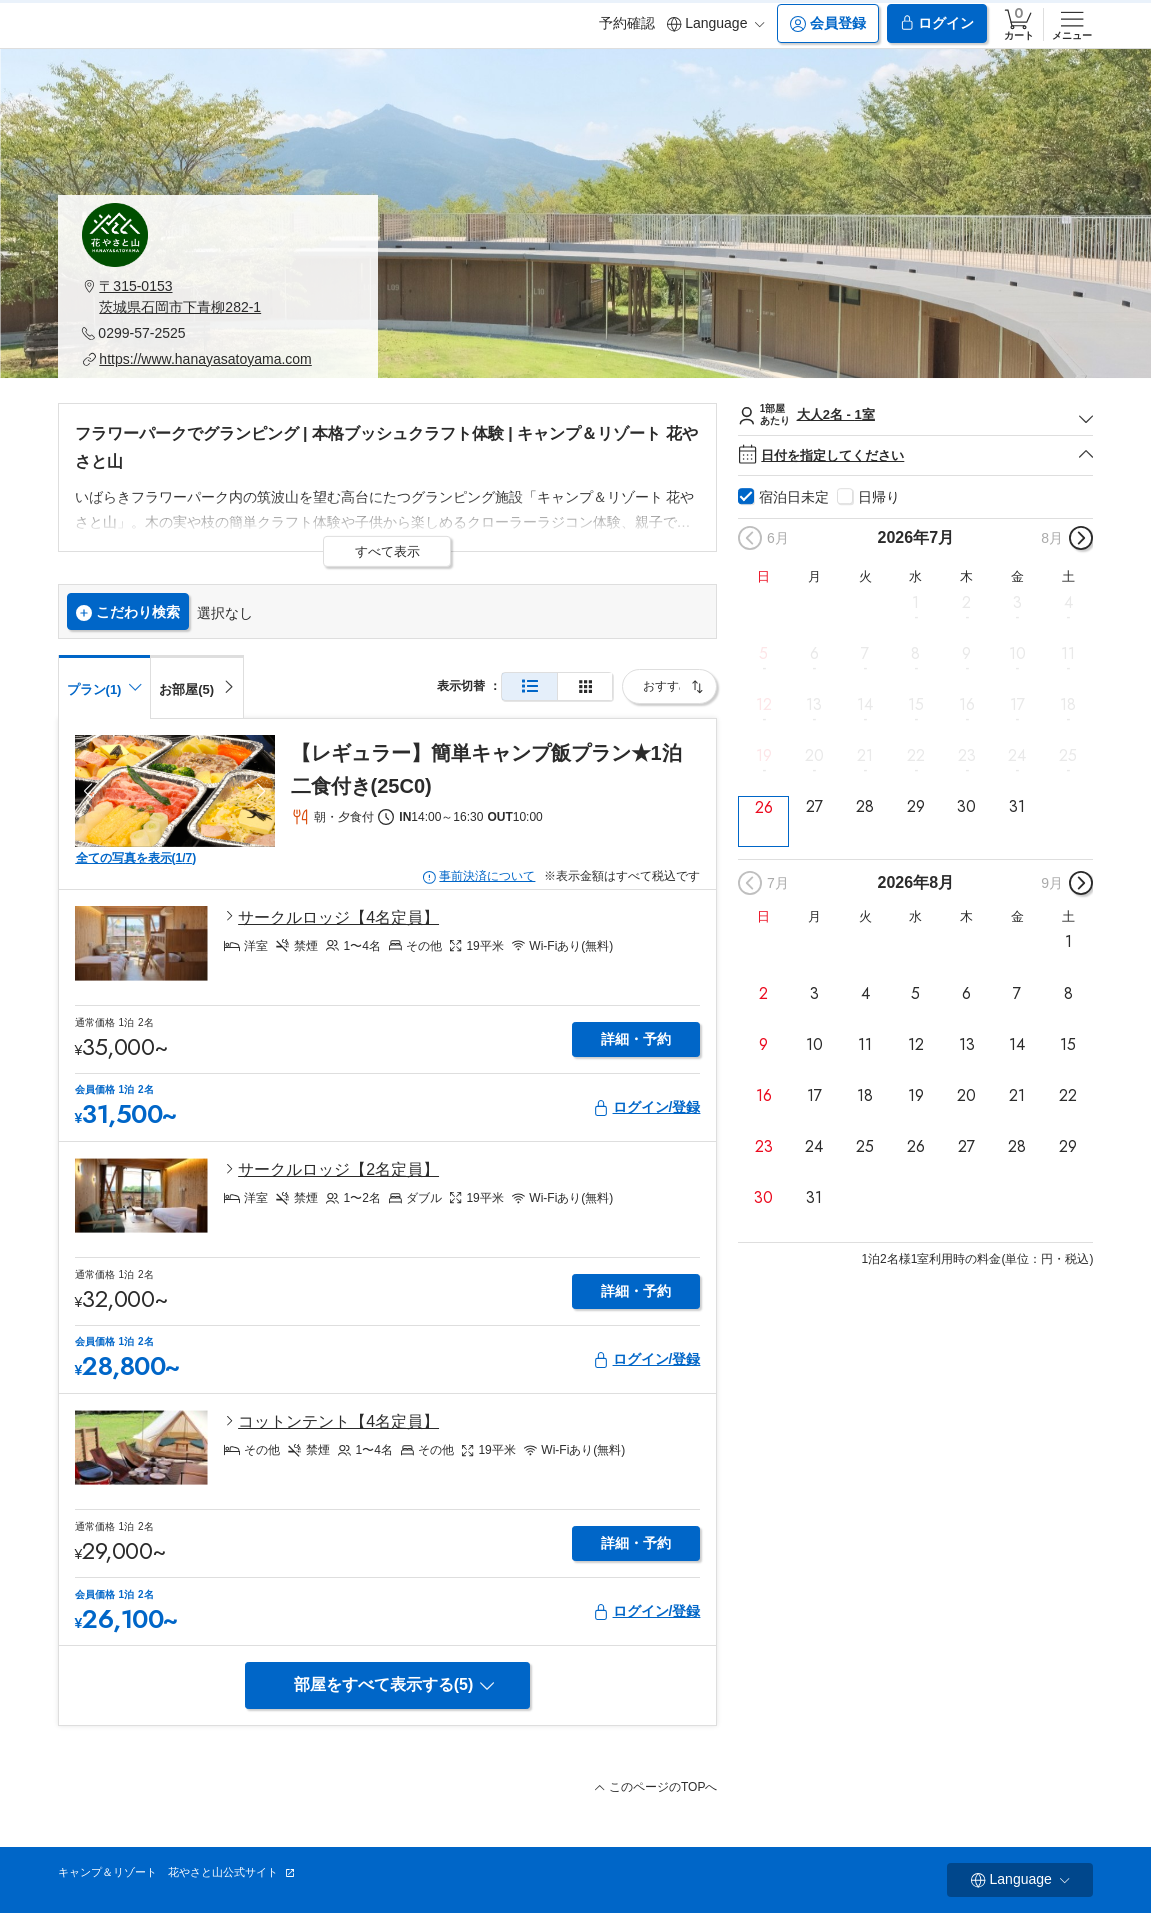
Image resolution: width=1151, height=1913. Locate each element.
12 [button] (764, 705)
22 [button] (916, 756)
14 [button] (865, 705)
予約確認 (627, 23)
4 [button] (1068, 602)
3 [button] (1017, 602)
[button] (218, 297)
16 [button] (967, 705)
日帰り (879, 497)
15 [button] (916, 705)
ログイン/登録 (647, 1107)
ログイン (937, 23)
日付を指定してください (915, 455)
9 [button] (966, 654)
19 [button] (764, 756)
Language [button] (716, 23)
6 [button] (814, 654)
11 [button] (1068, 654)
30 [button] (966, 807)
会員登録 (828, 23)
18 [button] (1068, 705)
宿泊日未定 (794, 497)
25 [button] (1068, 756)
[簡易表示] (585, 686)
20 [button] (814, 756)
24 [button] (1017, 756)
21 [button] (865, 756)
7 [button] (865, 654)
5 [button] (763, 654)
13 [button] (814, 705)
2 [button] (966, 602)
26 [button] (764, 807)
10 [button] (1017, 654)
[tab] (197, 686)
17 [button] (1017, 705)
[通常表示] (529, 686)
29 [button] (916, 807)
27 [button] (814, 807)
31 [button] (1017, 807)
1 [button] (915, 602)
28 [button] (865, 807)
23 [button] (967, 756)
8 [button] (915, 654)
